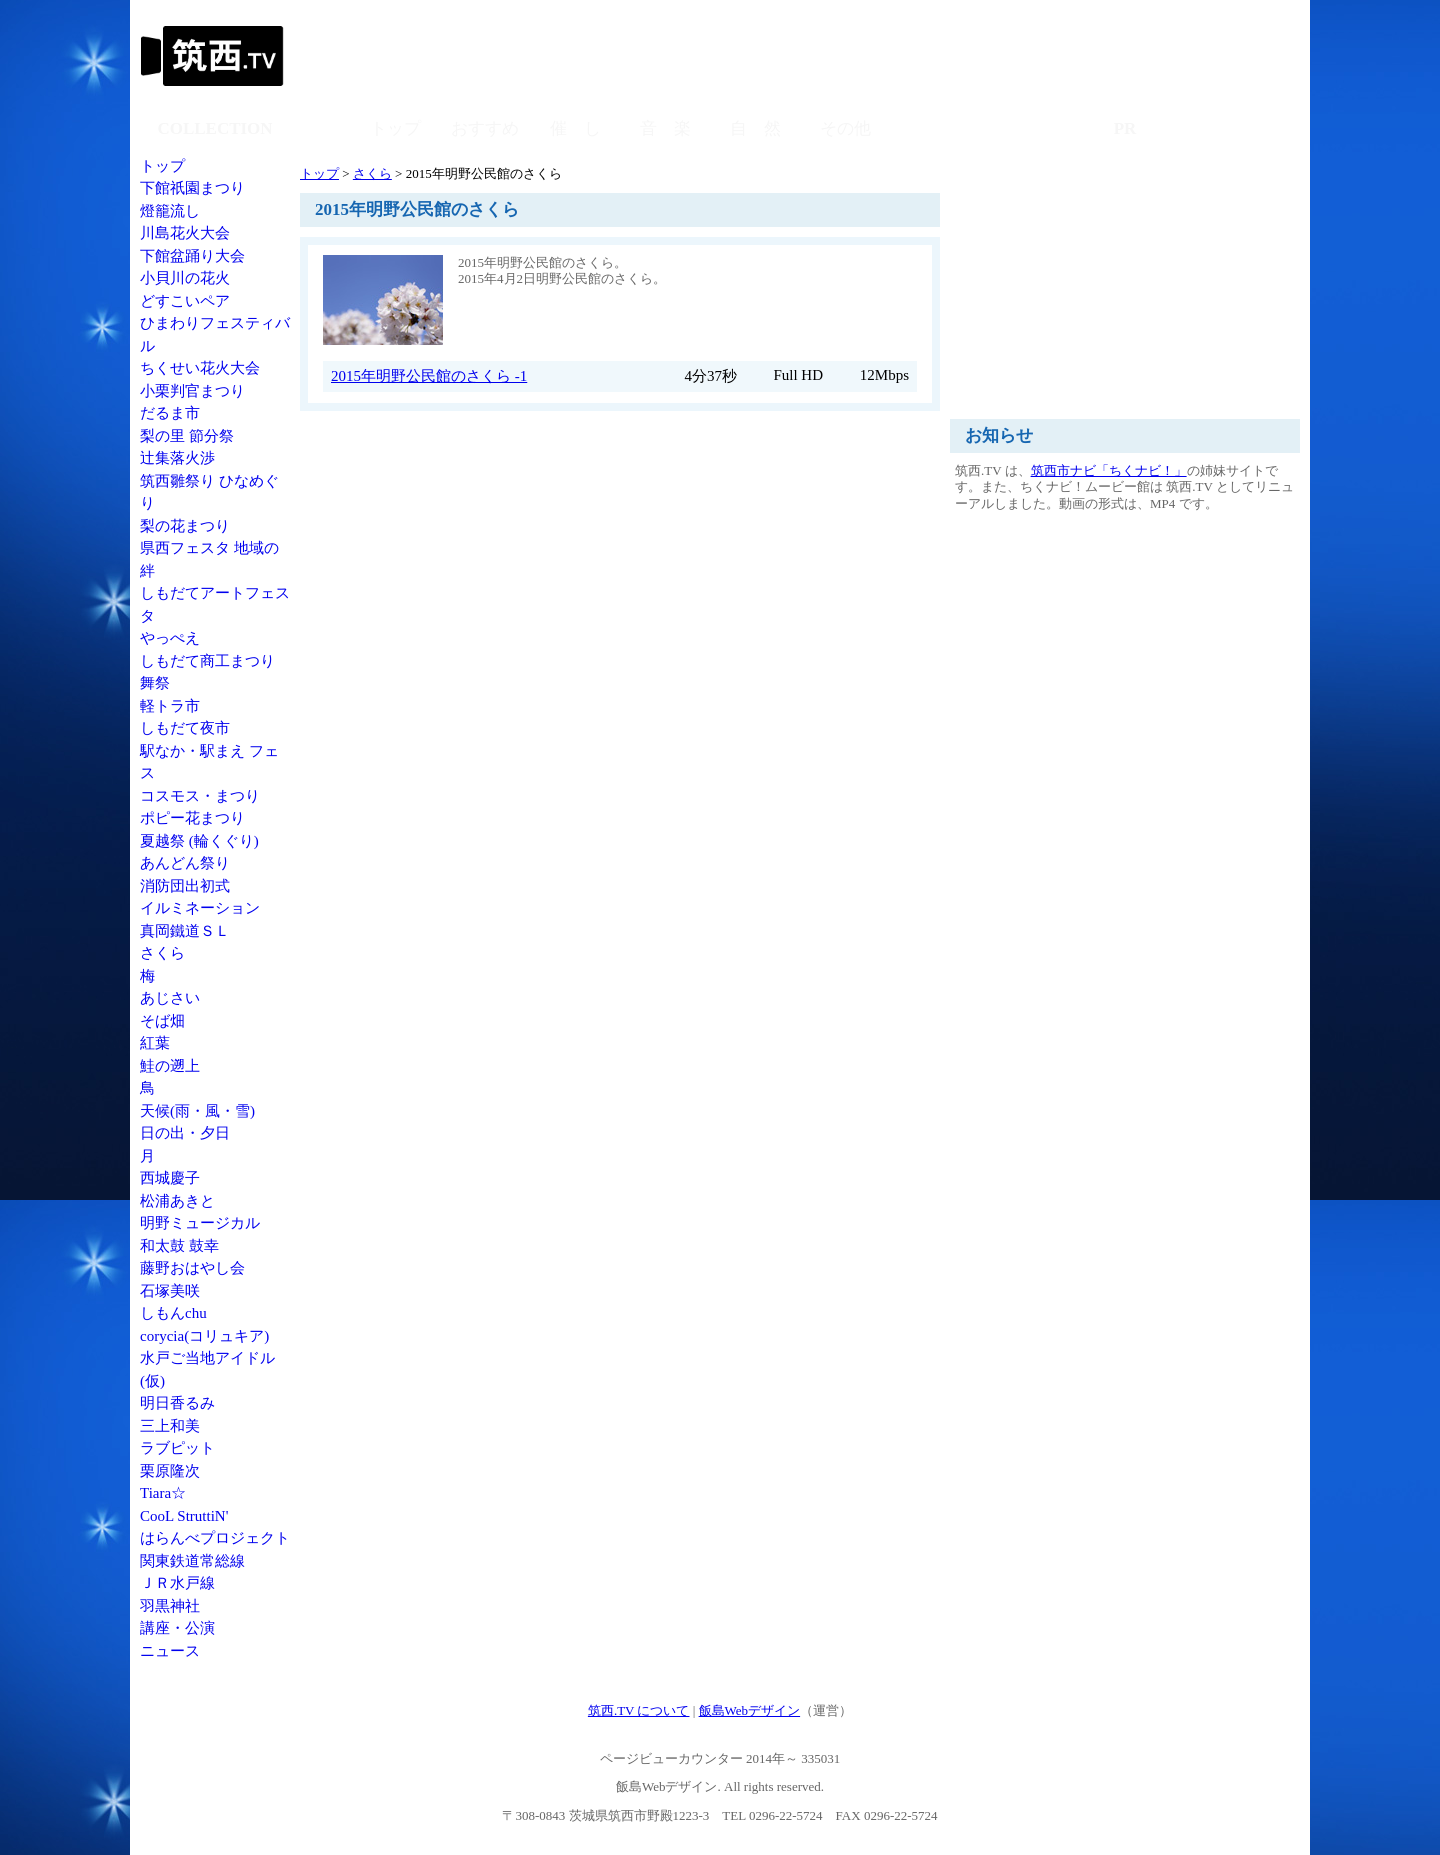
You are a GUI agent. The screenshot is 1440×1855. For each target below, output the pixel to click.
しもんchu (173, 1313)
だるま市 (170, 413)
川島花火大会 (185, 233)
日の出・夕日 (185, 1133)
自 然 (755, 128)
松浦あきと (177, 1201)
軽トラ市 (170, 706)
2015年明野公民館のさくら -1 (429, 376)
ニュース (170, 1651)
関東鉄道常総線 (192, 1561)
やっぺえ (170, 638)
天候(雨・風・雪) (197, 1111)
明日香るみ (177, 1403)
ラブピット (177, 1448)
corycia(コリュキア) (204, 1336)
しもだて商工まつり (207, 661)
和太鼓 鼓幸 (179, 1246)
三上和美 (170, 1426)
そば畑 (162, 1021)
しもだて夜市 (185, 728)
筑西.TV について (639, 1710)
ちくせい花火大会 (200, 368)
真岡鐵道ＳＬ (185, 931)
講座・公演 (177, 1628)
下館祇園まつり (192, 188)
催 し (575, 128)
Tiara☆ (163, 1493)
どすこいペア (185, 301)
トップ (162, 166)
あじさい (170, 998)
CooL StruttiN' (184, 1516)
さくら (162, 953)
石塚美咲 (170, 1291)
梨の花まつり (185, 526)
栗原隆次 (170, 1471)
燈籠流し (170, 211)
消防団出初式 (185, 886)
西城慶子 (170, 1178)
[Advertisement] (935, 55)
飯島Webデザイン (750, 1710)
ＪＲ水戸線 (177, 1583)
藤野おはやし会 (192, 1268)
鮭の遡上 (170, 1066)
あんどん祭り (185, 863)
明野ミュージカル (200, 1223)
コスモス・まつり (200, 796)
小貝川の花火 (185, 278)
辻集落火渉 (177, 458)
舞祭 (155, 683)
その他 (845, 128)
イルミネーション (200, 908)
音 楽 (665, 128)
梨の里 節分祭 (187, 436)
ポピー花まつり (192, 818)
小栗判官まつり (192, 391)
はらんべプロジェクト (215, 1538)
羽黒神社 (170, 1606)
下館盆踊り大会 (192, 256)
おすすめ (485, 128)
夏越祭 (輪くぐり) (199, 841)
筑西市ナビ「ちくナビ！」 (1109, 470)
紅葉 (155, 1043)
